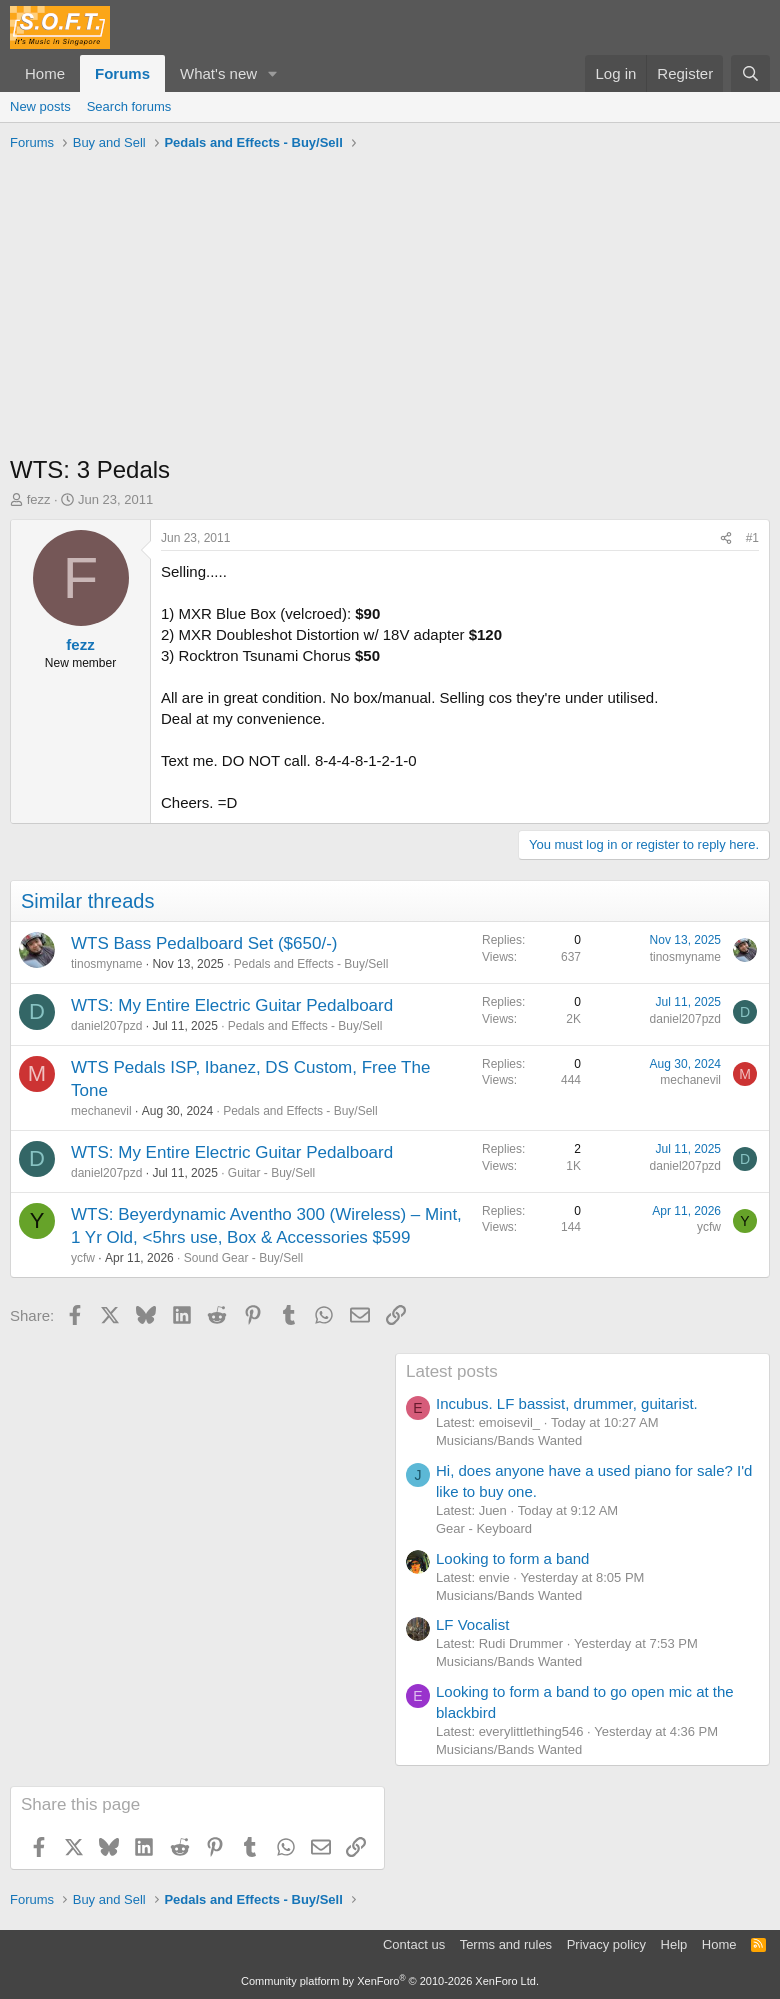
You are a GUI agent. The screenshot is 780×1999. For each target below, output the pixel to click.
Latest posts (452, 1371)
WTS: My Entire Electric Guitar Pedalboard (232, 1005)
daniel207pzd (106, 1026)
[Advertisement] (390, 308)
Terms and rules (506, 1944)
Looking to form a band (512, 1558)
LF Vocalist (472, 1624)
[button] (273, 73)
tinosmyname (106, 964)
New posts (40, 106)
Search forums (129, 106)
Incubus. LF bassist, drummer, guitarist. (567, 1403)
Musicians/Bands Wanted (509, 1440)
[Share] (726, 538)
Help (674, 1944)
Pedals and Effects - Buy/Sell (311, 964)
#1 (752, 538)
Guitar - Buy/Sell (271, 1173)
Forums (122, 73)
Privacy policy (606, 1944)
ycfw (83, 1258)
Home (45, 73)
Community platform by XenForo (390, 1981)
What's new (218, 73)
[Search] (750, 73)
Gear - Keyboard (484, 1528)
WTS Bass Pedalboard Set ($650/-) (204, 943)
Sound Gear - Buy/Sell (243, 1258)
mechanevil (101, 1111)
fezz (39, 499)
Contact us (414, 1944)
